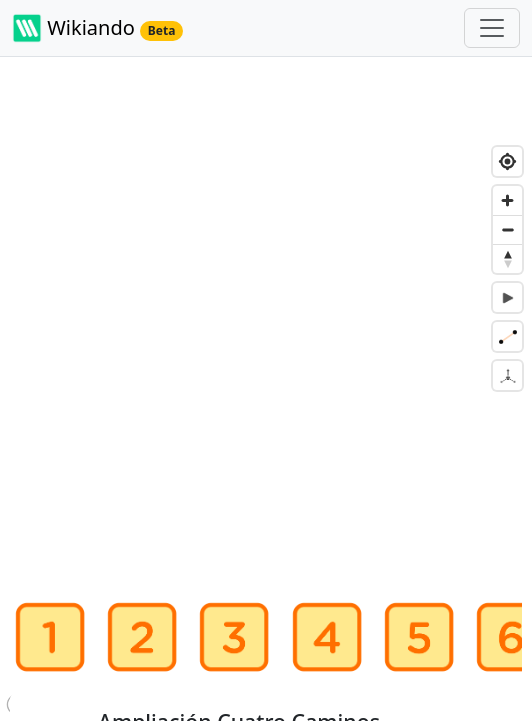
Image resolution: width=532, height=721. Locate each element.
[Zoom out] (507, 229)
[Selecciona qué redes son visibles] (507, 336)
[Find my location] (507, 161)
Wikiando (97, 28)
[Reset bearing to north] (507, 258)
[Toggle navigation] (492, 28)
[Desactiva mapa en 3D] (507, 375)
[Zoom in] (507, 200)
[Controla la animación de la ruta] (507, 297)
